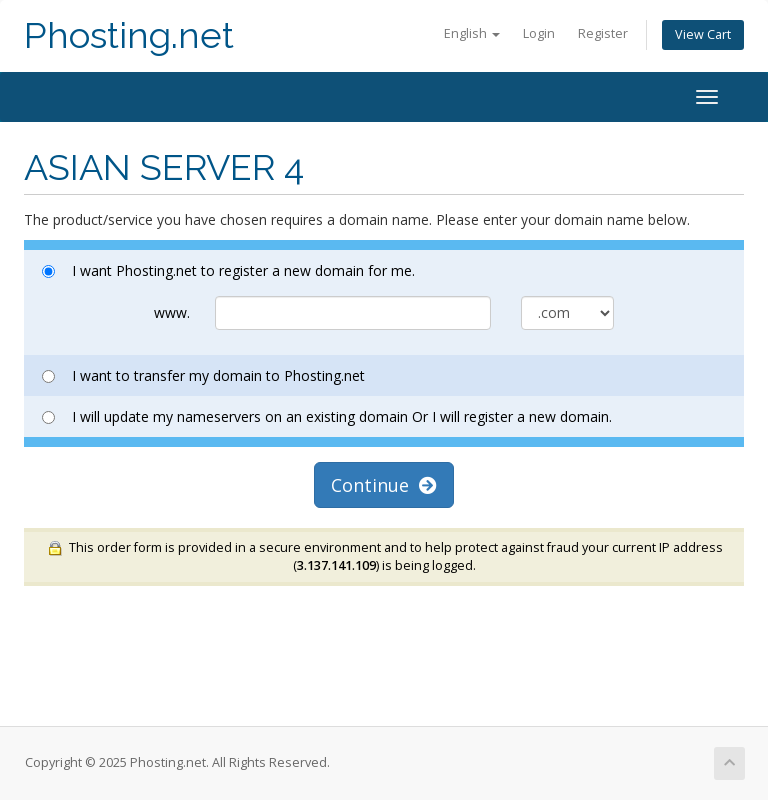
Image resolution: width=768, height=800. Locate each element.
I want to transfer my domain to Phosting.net (203, 375)
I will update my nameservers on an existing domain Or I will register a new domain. (327, 416)
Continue (384, 485)
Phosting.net (129, 35)
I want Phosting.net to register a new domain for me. (228, 270)
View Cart (703, 34)
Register (603, 33)
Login (539, 33)
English (472, 33)
